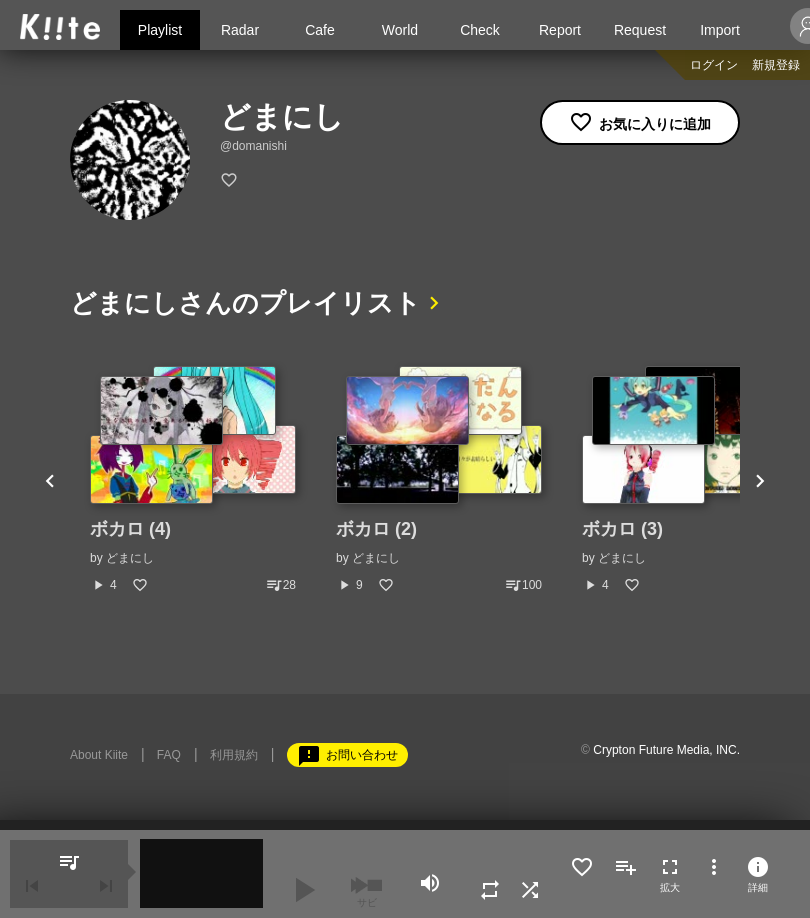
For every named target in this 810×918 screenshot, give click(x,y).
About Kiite (99, 755)
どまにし (130, 558)
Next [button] (760, 480)
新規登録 (776, 65)
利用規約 (234, 755)
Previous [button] (50, 480)
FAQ (169, 755)
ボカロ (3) (622, 529)
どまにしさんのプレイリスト (245, 303)
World (400, 30)
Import (720, 30)
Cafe (320, 30)
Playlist (160, 30)
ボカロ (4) (130, 529)
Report (560, 30)
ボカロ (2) (376, 529)
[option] (193, 480)
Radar (240, 30)
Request (640, 30)
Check (480, 30)
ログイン (714, 65)
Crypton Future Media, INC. (666, 750)
